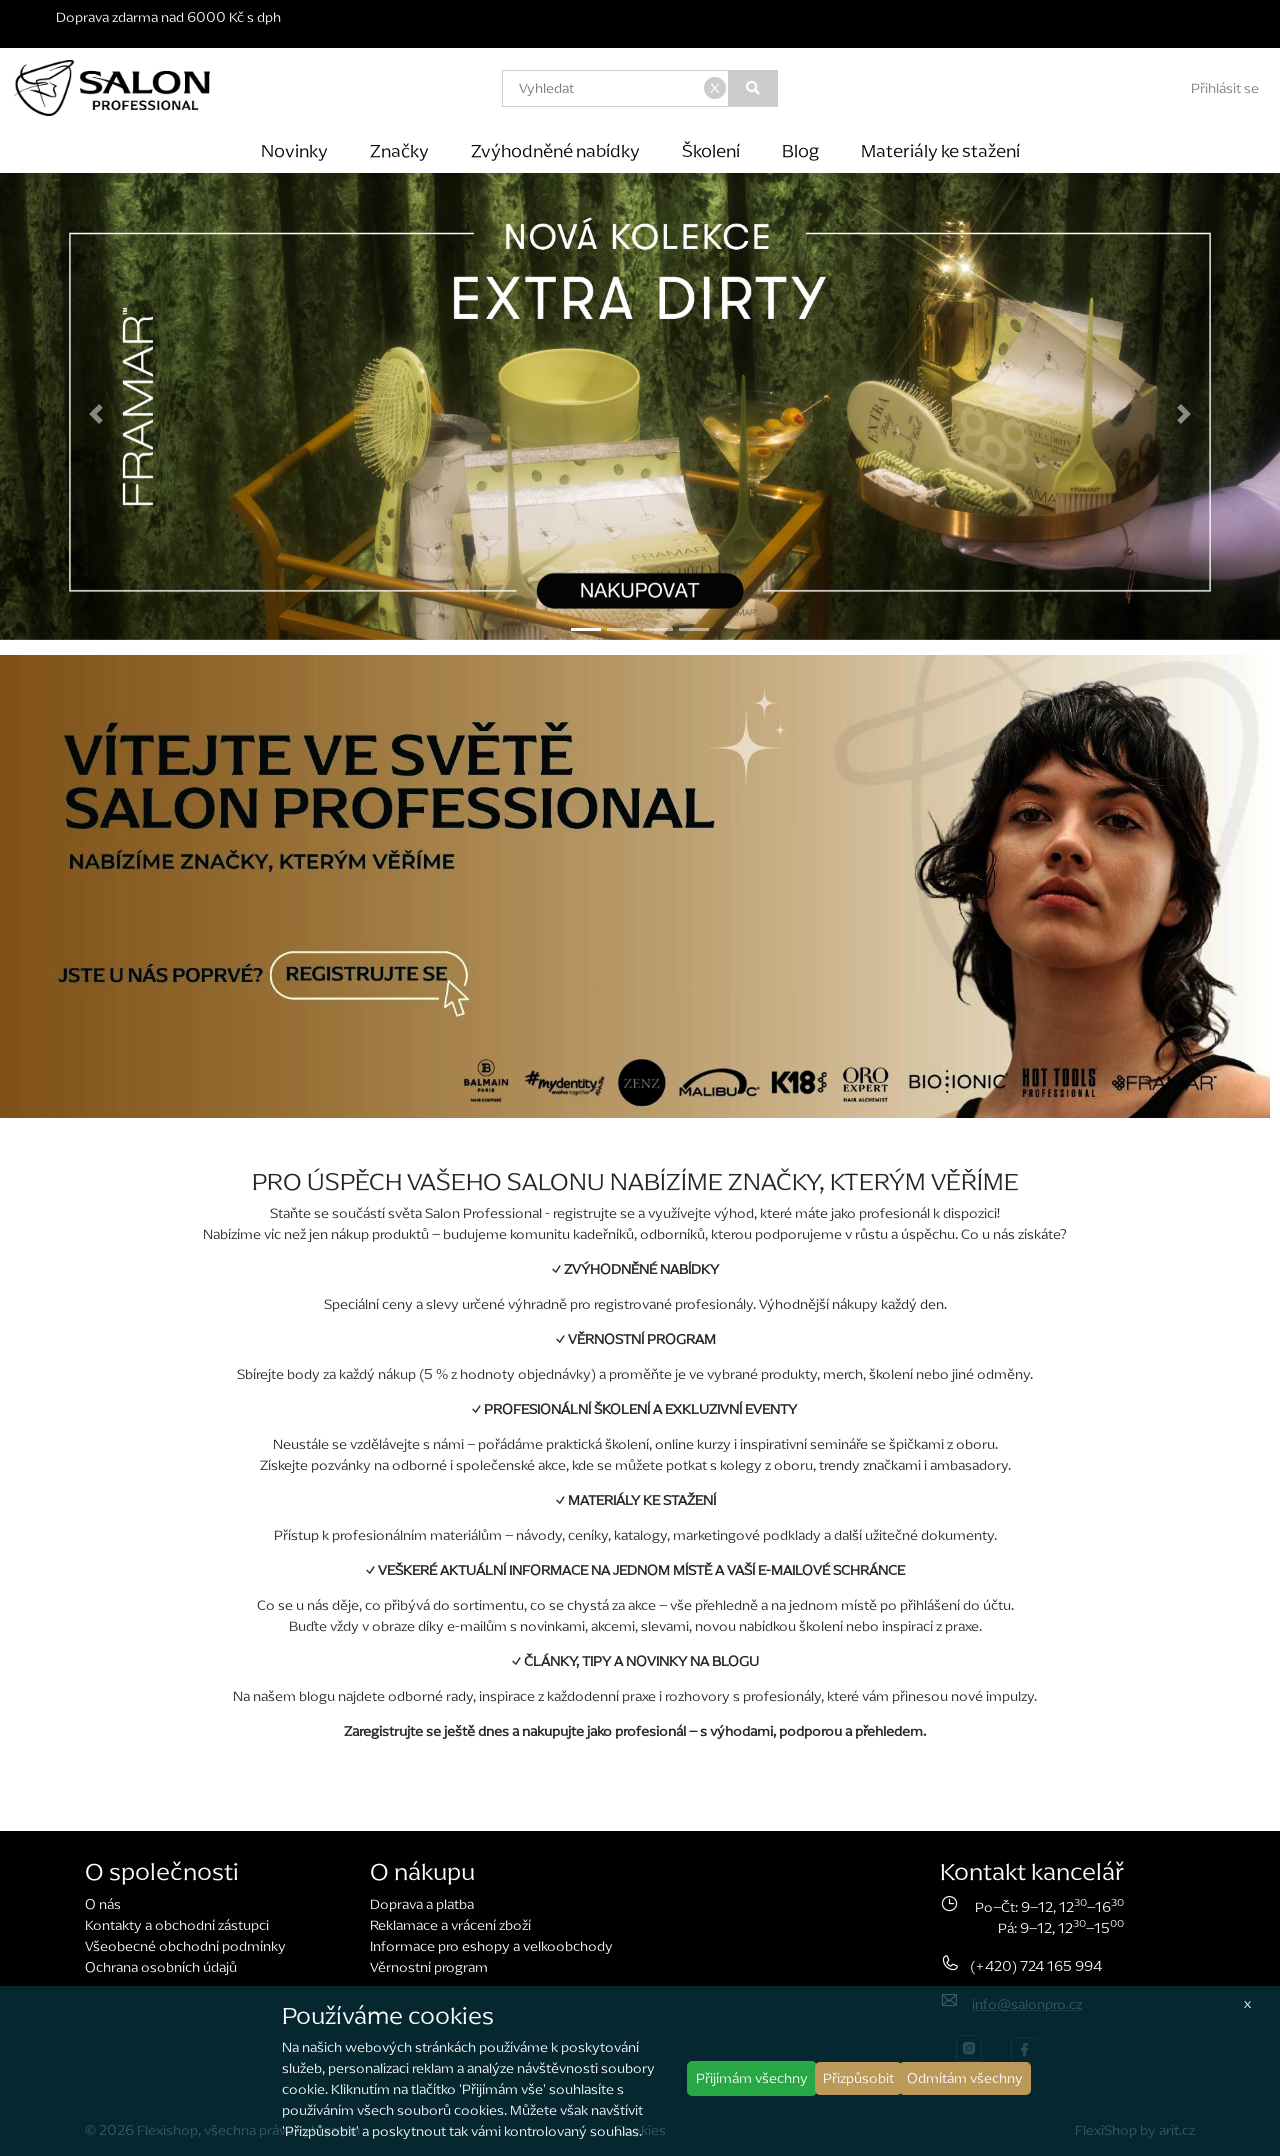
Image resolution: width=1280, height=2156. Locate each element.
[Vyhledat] (753, 88)
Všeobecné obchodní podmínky (185, 1946)
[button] (96, 414)
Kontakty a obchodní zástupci (177, 1925)
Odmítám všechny (965, 2078)
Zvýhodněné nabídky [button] (555, 150)
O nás (103, 1904)
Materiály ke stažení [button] (940, 150)
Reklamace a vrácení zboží (450, 1925)
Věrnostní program (429, 1967)
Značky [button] (399, 150)
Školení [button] (711, 150)
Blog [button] (800, 150)
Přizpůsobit (858, 2078)
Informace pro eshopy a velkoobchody (491, 1946)
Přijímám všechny (752, 2078)
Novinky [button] (294, 150)
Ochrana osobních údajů (161, 1967)
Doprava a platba (422, 1904)
